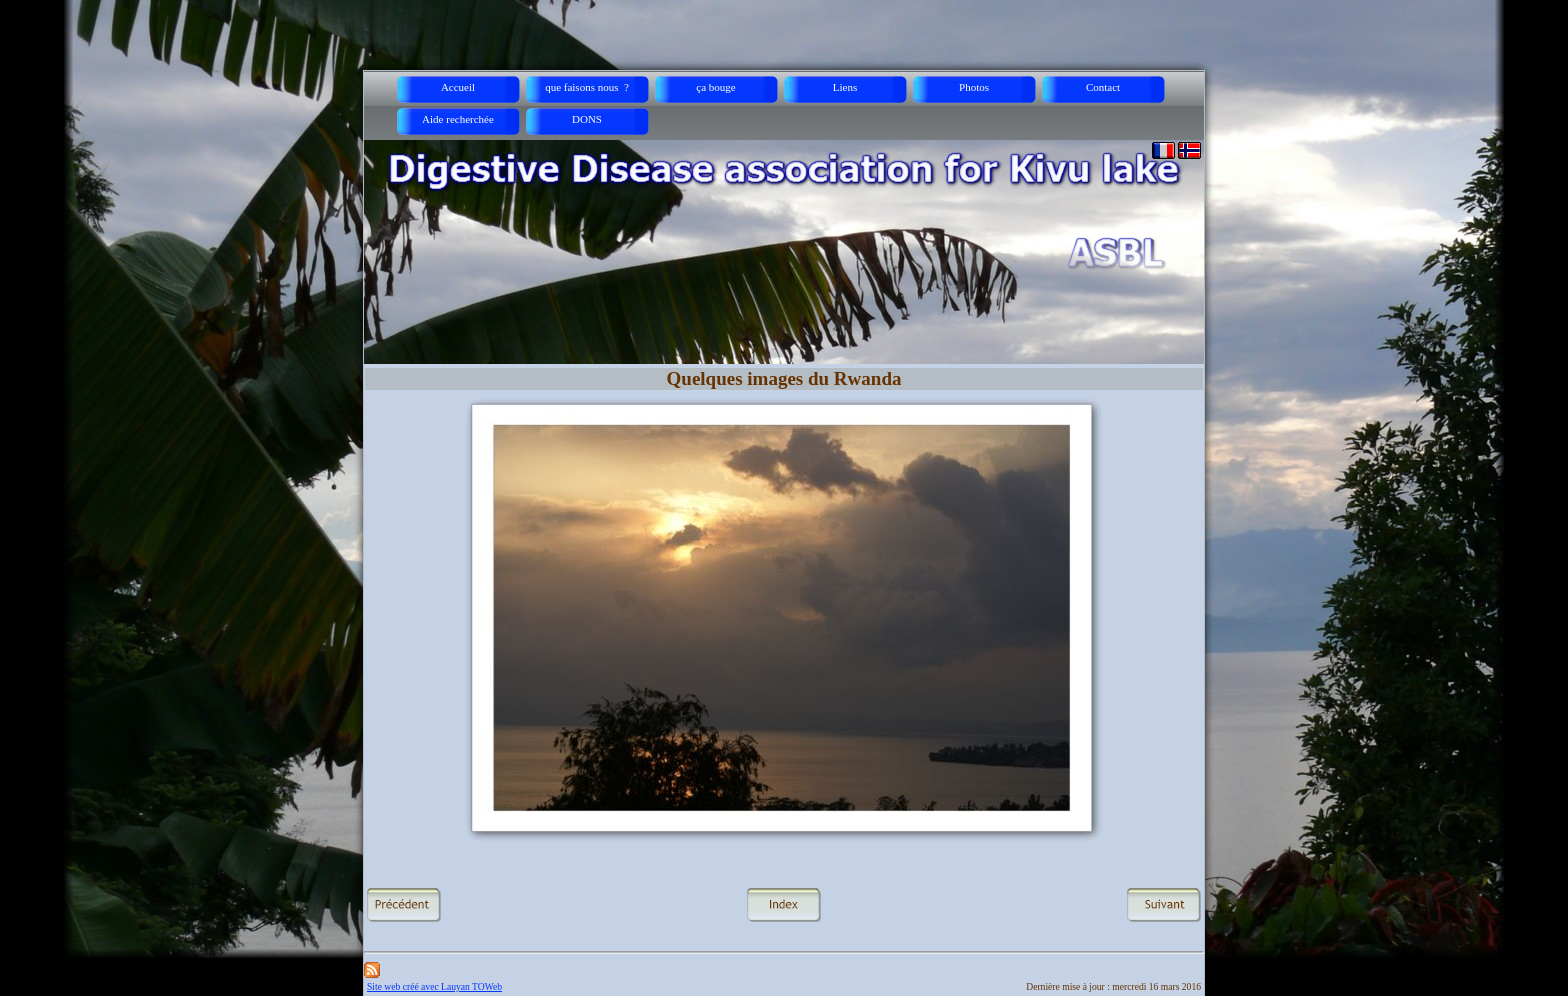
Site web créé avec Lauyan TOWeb (434, 986)
